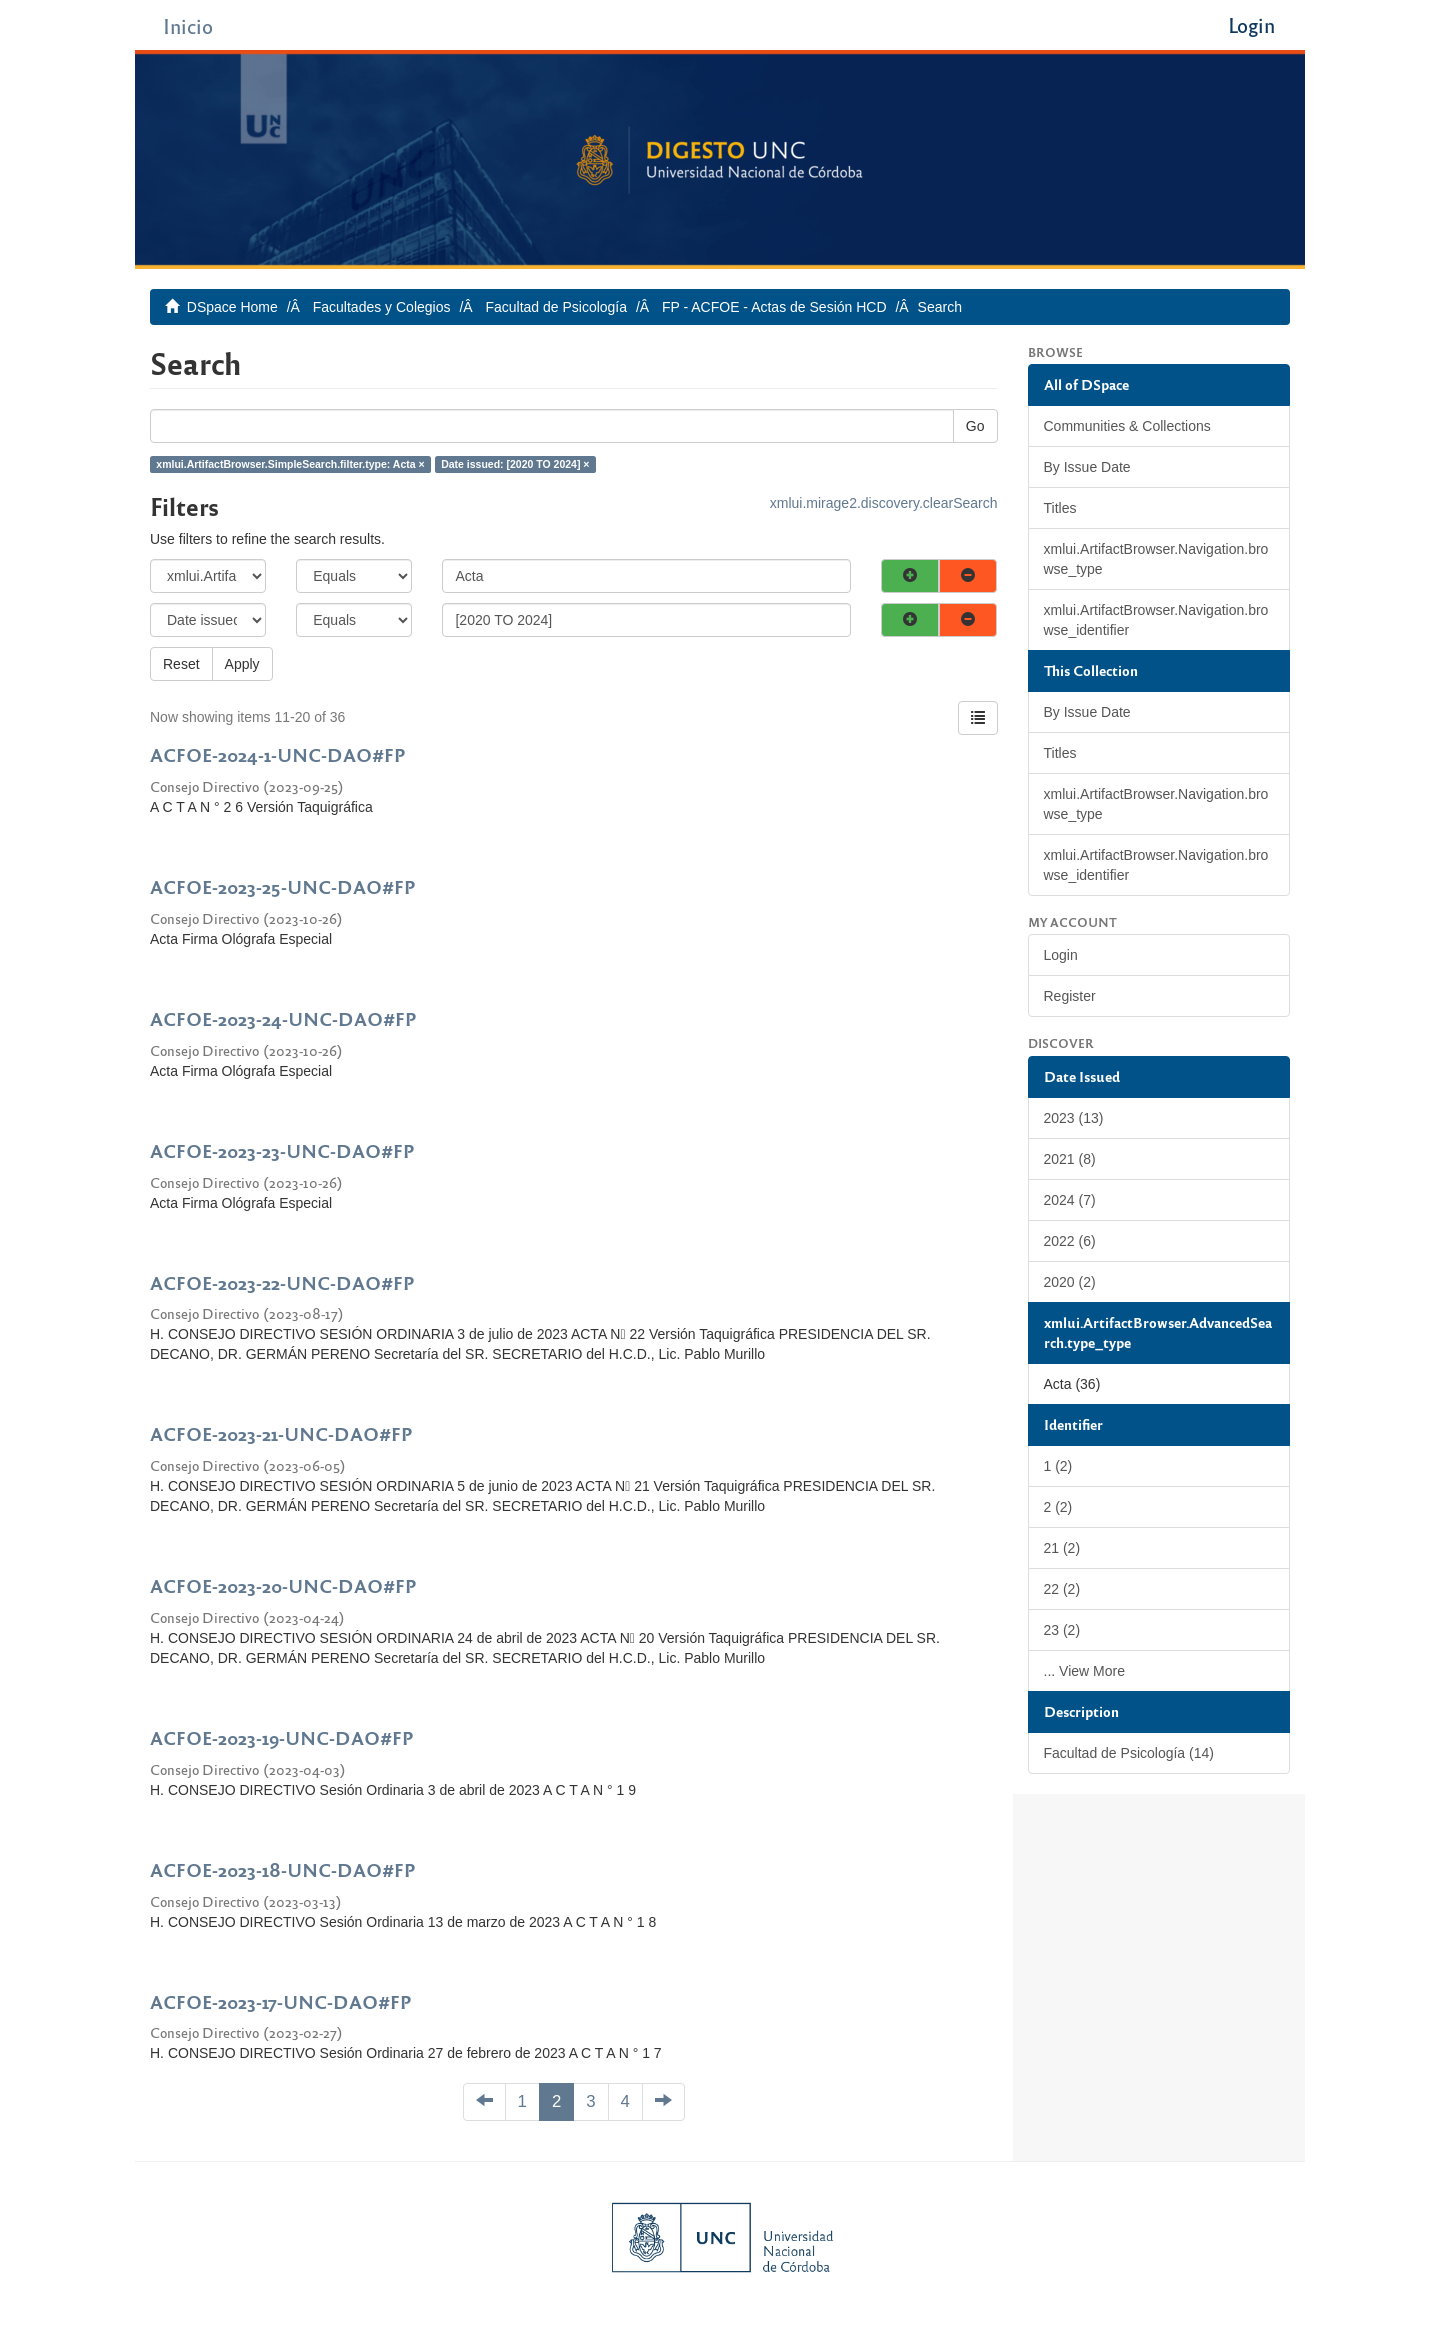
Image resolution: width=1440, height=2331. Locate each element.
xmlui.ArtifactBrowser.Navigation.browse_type (1156, 559)
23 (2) (1062, 1630)
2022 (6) (1070, 1241)
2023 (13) (1074, 1118)
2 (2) (1058, 1507)
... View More (1084, 1671)
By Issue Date (1087, 467)
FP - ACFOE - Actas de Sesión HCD (774, 307)
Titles (1060, 508)
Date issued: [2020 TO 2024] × (515, 464)
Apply (242, 664)
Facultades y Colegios (382, 307)
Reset (181, 664)
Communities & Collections (1127, 426)
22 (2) (1062, 1589)
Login (1061, 955)
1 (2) (1058, 1466)
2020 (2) (1070, 1282)
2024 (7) (1070, 1200)
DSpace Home (232, 307)
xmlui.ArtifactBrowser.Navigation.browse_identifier (1156, 620)
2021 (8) (1070, 1159)
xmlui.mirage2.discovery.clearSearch (884, 503)
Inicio (188, 25)
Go (975, 426)
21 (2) (1062, 1548)
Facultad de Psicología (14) (1129, 1753)
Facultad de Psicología (556, 307)
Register (1070, 996)
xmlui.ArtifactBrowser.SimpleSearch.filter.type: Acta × (290, 464)
